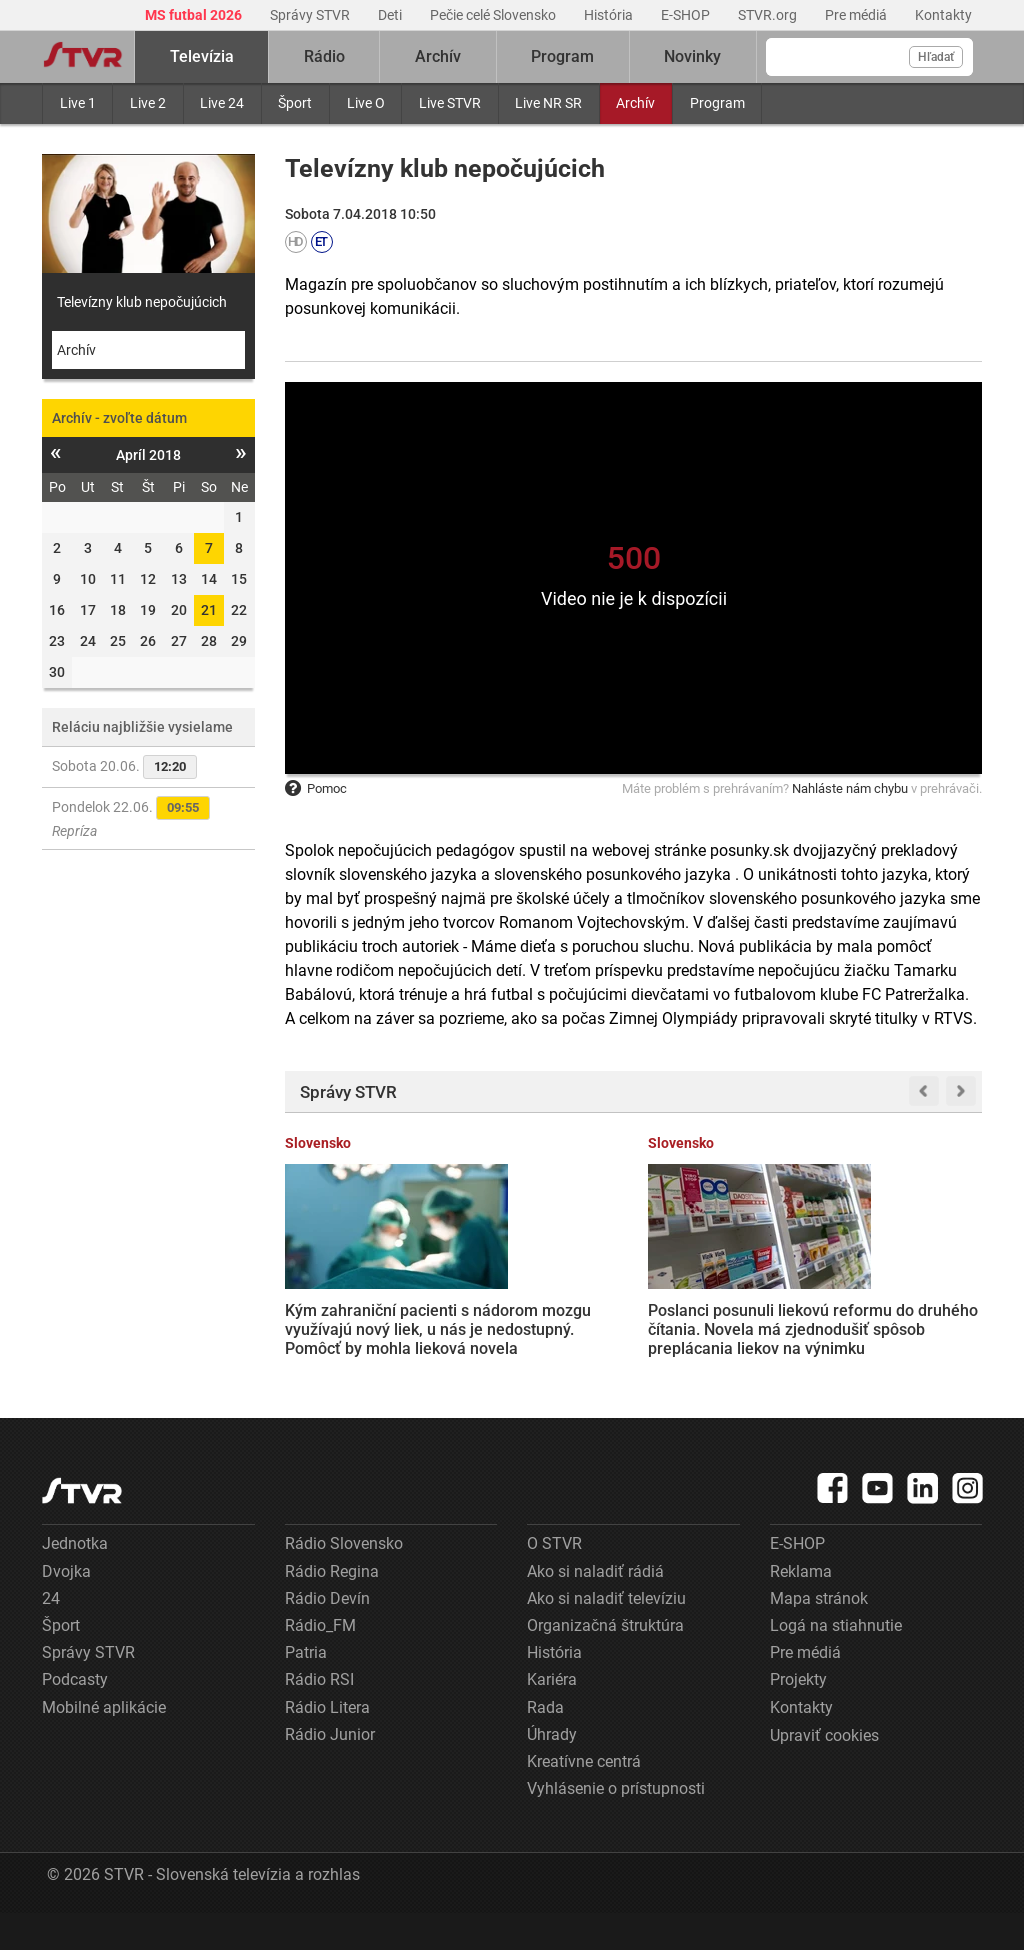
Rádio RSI (319, 1716)
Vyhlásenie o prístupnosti (616, 1825)
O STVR (554, 1580)
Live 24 (222, 103)
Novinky (692, 56)
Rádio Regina (332, 1608)
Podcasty (75, 1716)
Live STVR (450, 103)
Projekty (798, 1716)
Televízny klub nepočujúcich (142, 302)
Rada (545, 1743)
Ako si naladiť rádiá (595, 1608)
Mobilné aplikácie (104, 1743)
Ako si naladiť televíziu (606, 1635)
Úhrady (552, 1771)
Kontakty (943, 15)
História (610, 15)
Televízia (202, 56)
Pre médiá (857, 15)
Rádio (324, 56)
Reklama (801, 1608)
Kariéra (552, 1716)
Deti (391, 15)
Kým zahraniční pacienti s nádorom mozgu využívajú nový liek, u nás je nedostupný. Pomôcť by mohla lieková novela (358, 1327)
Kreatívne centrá (584, 1798)
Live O (366, 103)
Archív (635, 103)
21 (209, 610)
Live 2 (148, 103)
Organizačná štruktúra (605, 1662)
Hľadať (936, 57)
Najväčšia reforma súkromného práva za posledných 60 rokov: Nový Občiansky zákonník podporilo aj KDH (900, 1318)
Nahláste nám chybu (850, 788)
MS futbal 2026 (195, 15)
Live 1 (78, 103)
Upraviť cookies (824, 1772)
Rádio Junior (330, 1771)
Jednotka (75, 1580)
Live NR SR (548, 103)
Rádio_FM (320, 1662)
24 (51, 1635)
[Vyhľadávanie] (869, 57)
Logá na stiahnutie (836, 1662)
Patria (306, 1689)
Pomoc (316, 788)
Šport (295, 103)
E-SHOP (687, 15)
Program (717, 103)
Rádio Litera (327, 1743)
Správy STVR (311, 15)
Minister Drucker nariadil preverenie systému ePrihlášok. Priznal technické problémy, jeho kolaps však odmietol (723, 1317)
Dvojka (66, 1608)
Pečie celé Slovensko (494, 15)
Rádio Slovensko (344, 1580)
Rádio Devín (327, 1635)
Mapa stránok (819, 1635)
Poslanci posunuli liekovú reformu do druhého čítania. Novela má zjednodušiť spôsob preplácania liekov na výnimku (536, 1328)
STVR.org (769, 15)
